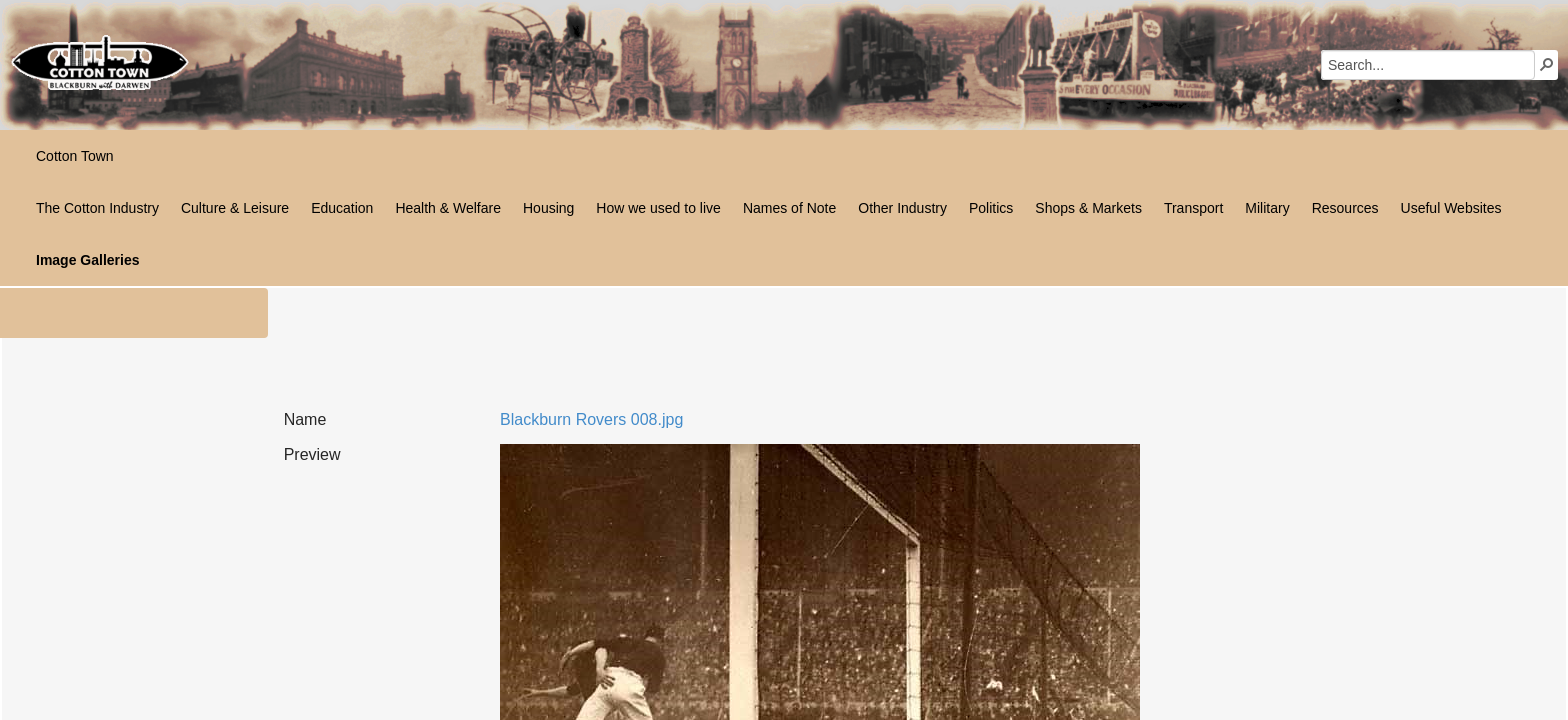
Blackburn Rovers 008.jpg (591, 419)
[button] (1547, 64)
